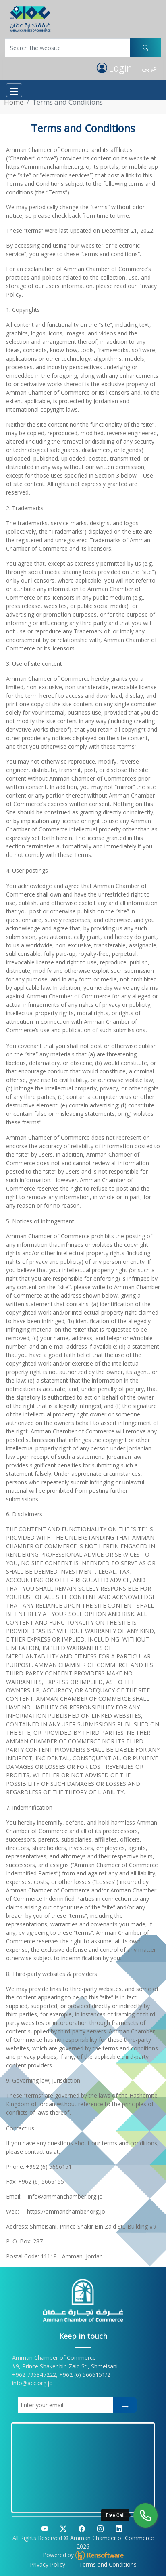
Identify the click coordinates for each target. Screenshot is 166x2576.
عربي (149, 68)
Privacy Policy (47, 2564)
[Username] (67, 47)
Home (13, 102)
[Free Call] (145, 2515)
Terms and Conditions (108, 2564)
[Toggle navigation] (14, 90)
